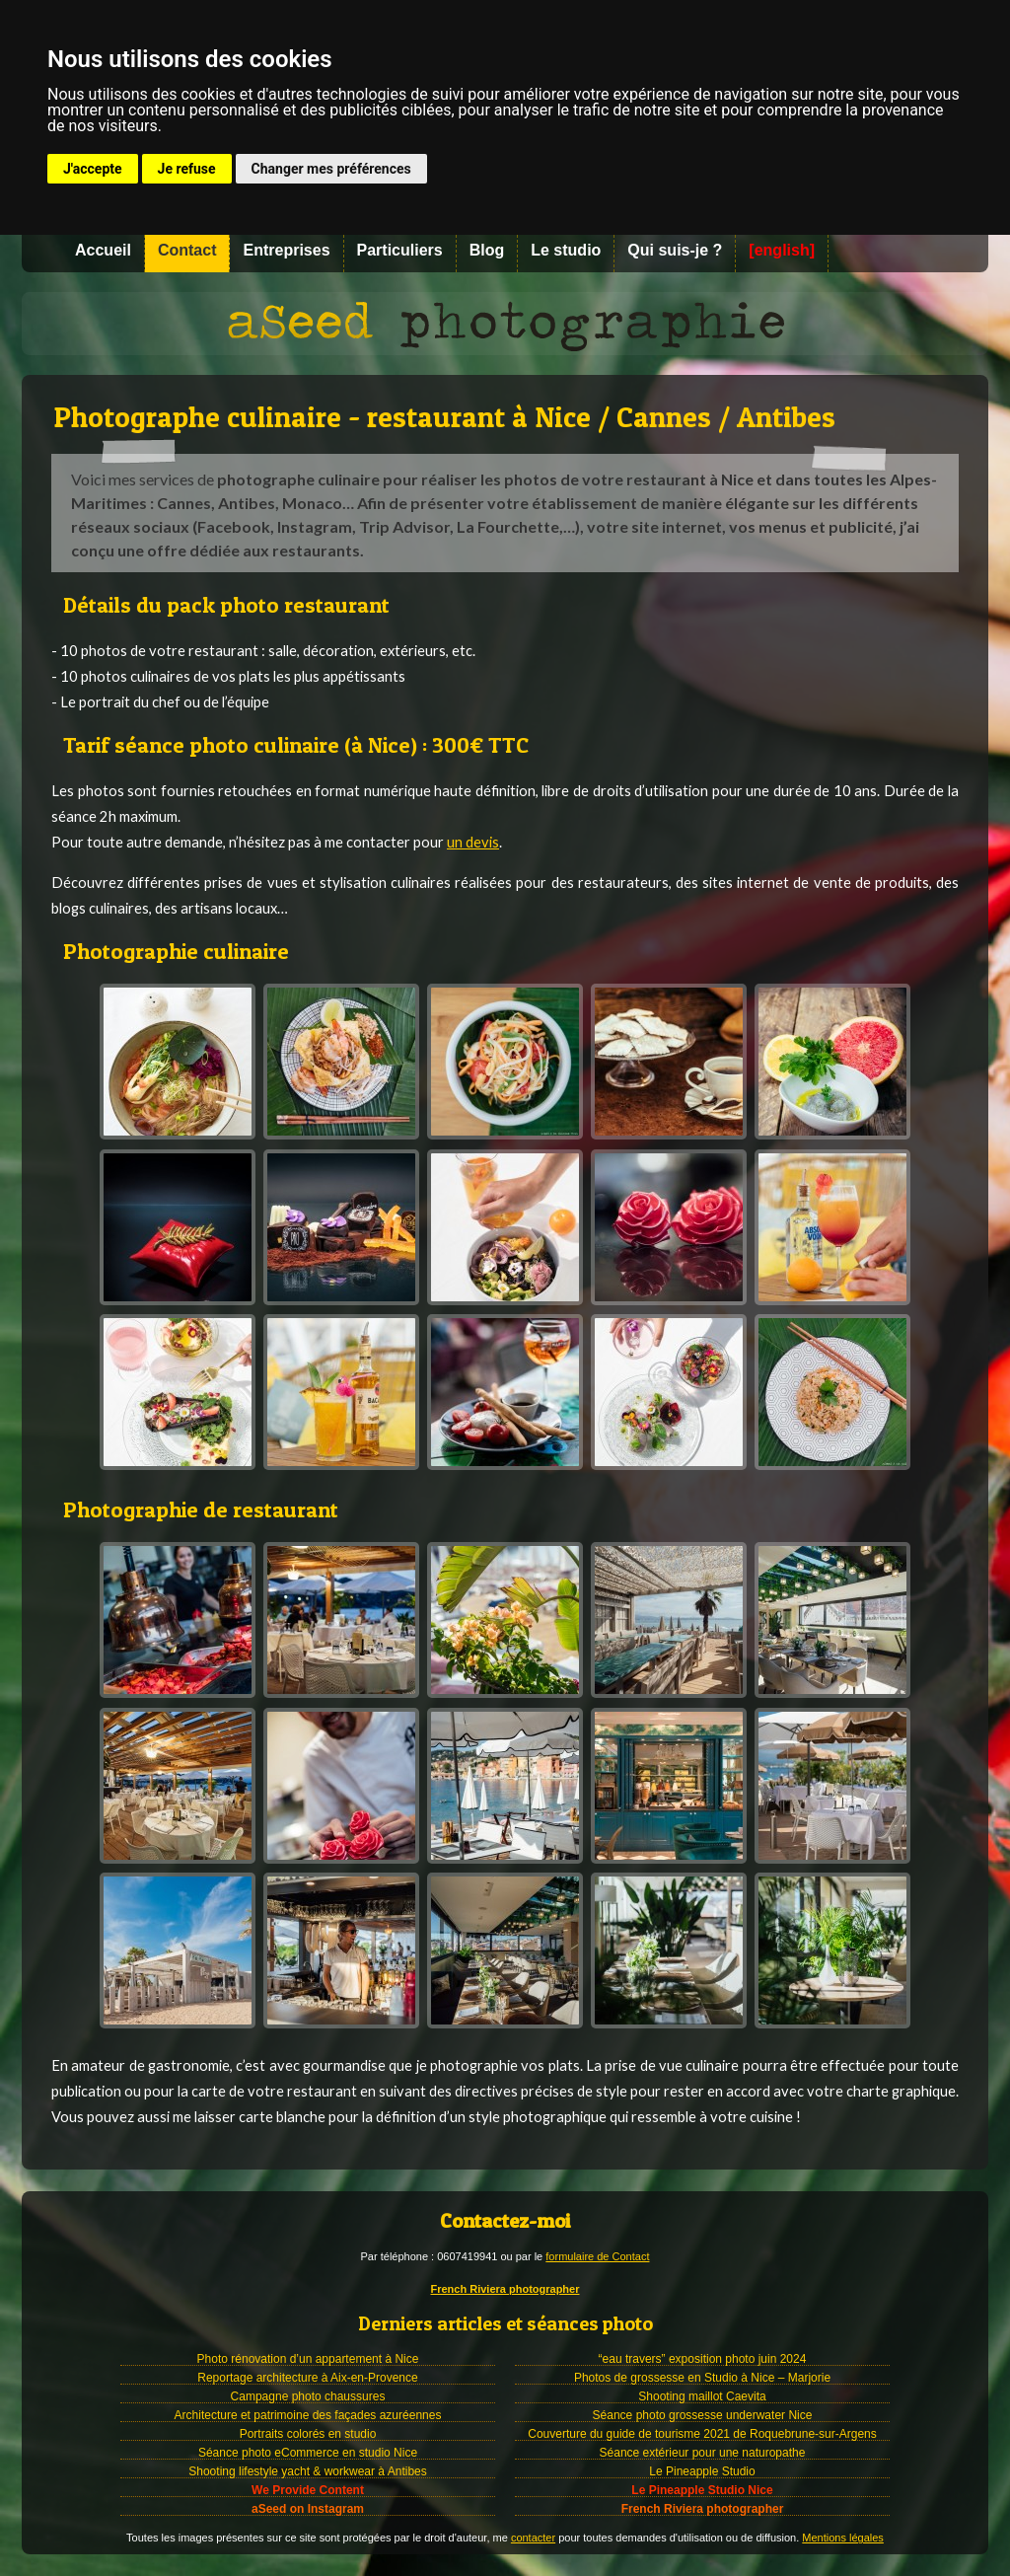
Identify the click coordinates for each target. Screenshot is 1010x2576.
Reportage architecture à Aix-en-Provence (307, 2378)
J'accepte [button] (92, 169)
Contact (187, 250)
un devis (473, 841)
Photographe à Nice (505, 323)
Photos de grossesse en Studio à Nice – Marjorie (702, 2378)
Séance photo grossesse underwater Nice (703, 2415)
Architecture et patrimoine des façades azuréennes (308, 2415)
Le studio (566, 250)
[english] (782, 250)
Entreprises (286, 250)
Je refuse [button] (187, 169)
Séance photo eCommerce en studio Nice (307, 2453)
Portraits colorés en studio (308, 2434)
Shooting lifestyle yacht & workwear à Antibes (307, 2471)
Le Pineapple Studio (702, 2471)
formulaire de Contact (597, 2256)
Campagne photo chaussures (308, 2396)
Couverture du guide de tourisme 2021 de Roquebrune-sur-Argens (702, 2434)
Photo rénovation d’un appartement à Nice (308, 2359)
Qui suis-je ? (674, 250)
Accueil (103, 250)
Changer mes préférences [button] (331, 169)
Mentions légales (843, 2537)
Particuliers (400, 250)
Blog (487, 250)
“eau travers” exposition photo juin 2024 (703, 2359)
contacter (533, 2537)
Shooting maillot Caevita (701, 2396)
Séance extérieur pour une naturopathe (703, 2453)
